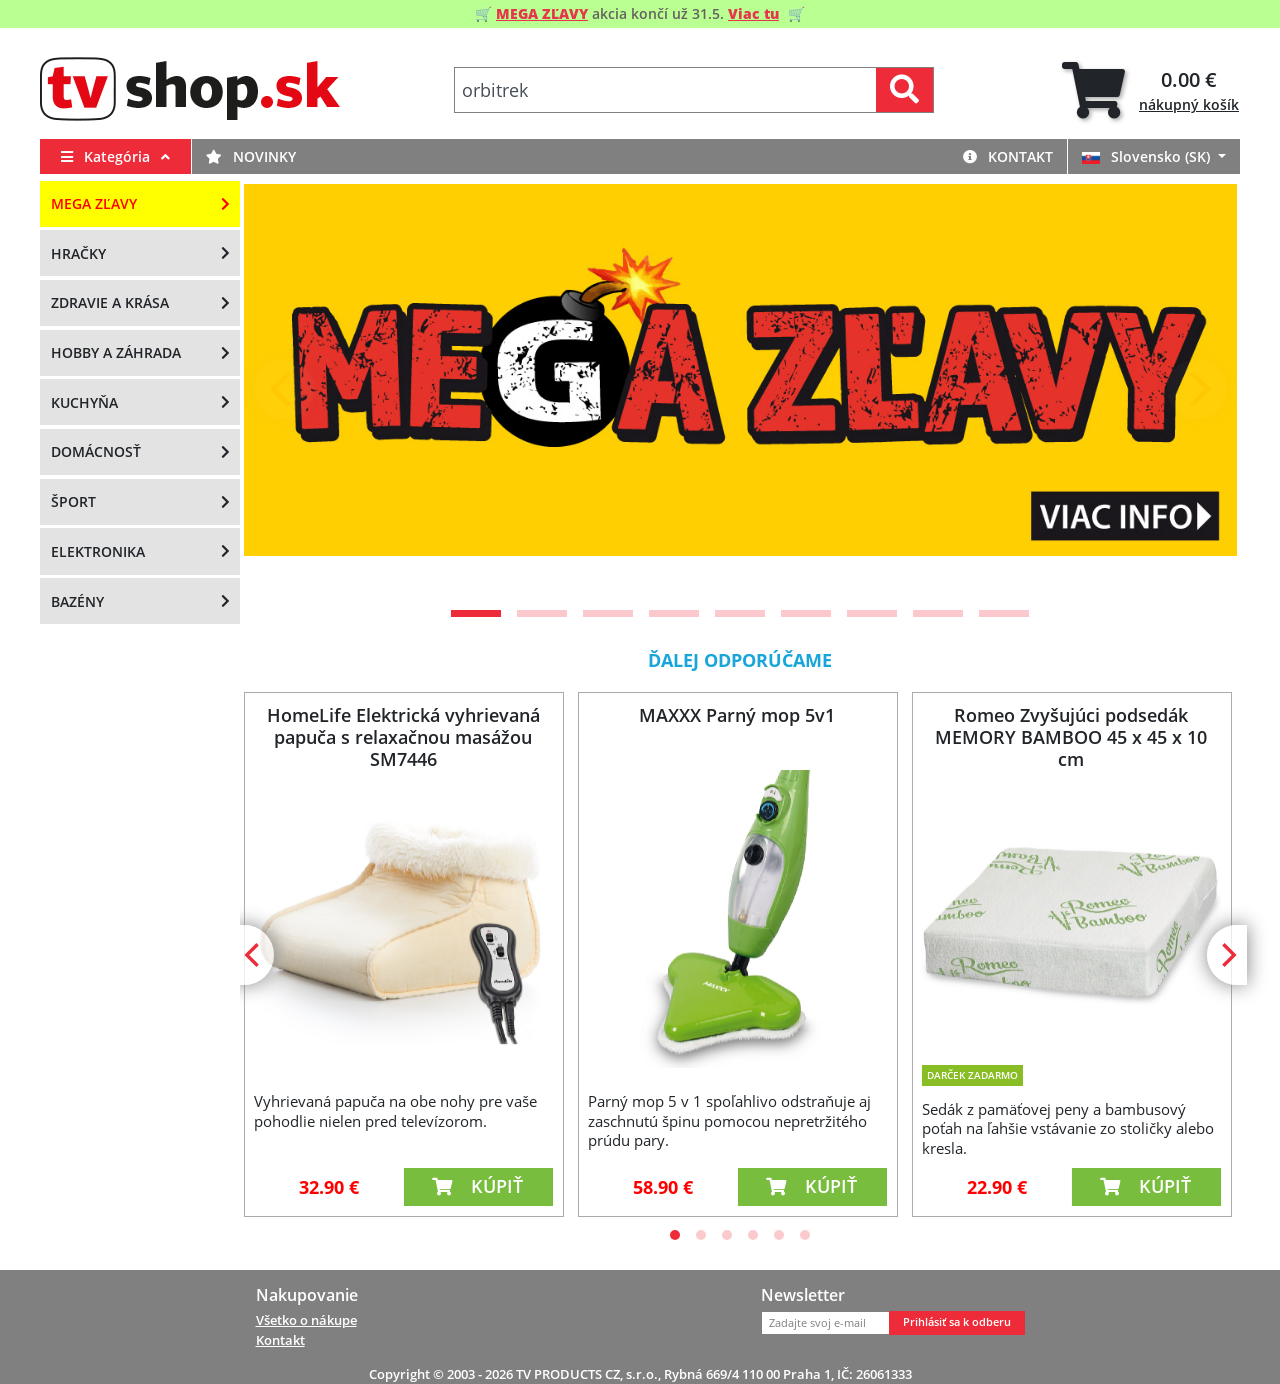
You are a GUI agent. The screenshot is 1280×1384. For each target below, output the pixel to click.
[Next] (1197, 389)
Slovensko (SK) (1148, 156)
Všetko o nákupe (306, 1320)
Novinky (251, 156)
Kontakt (1008, 156)
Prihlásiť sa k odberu (957, 1322)
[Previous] (284, 389)
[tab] (1150, 90)
